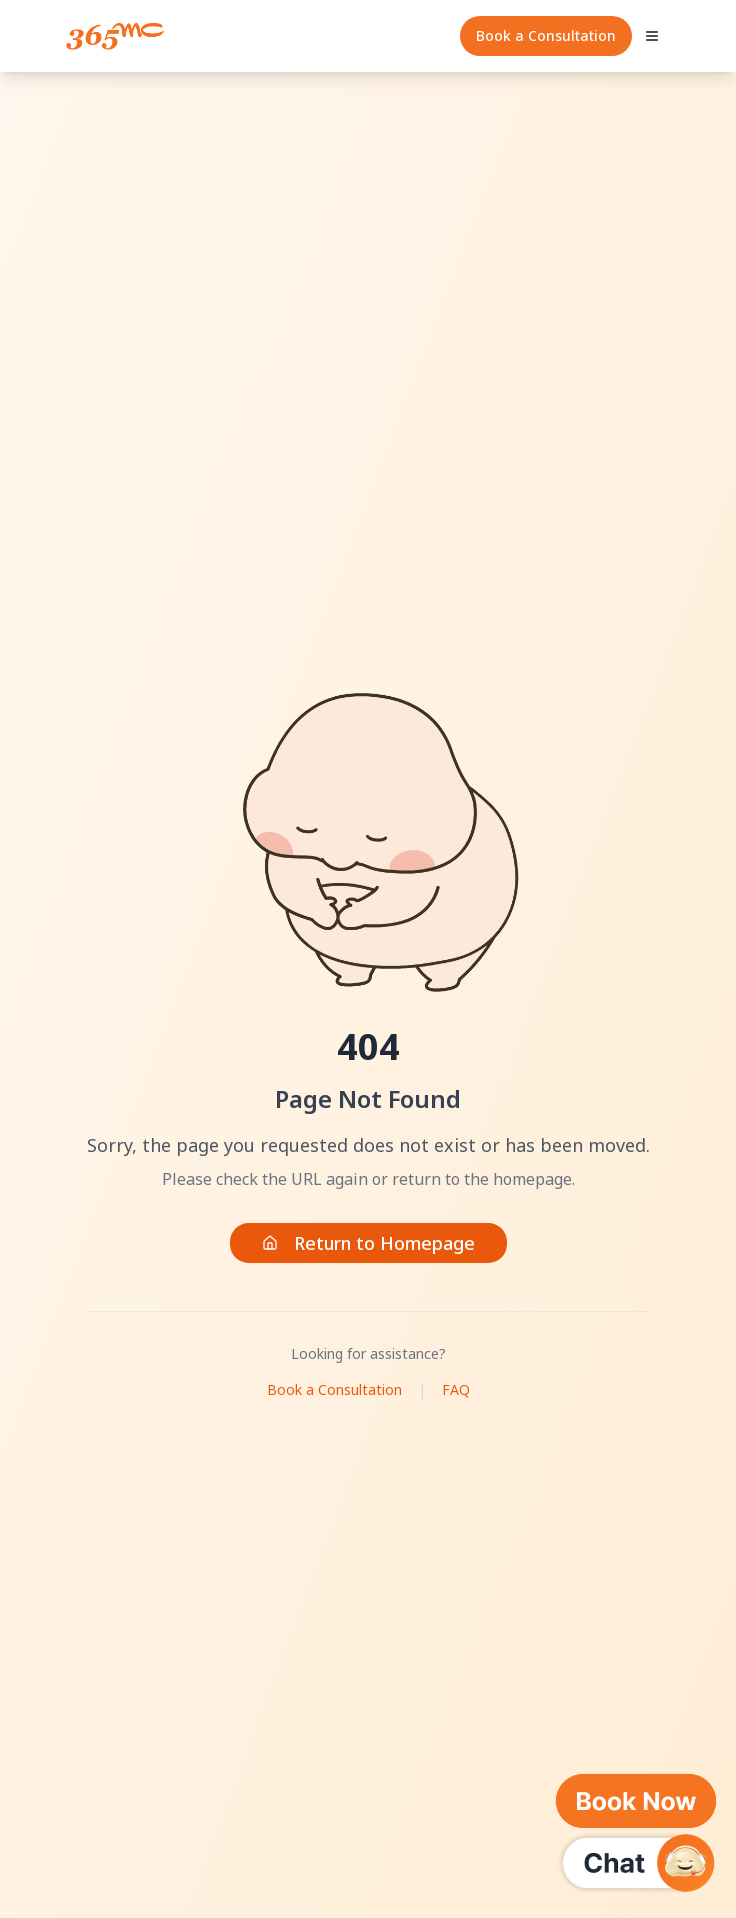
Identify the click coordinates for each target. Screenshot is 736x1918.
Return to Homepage (368, 1243)
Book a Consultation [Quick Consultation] (546, 35)
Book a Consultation (334, 1389)
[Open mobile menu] (652, 36)
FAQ (456, 1389)
